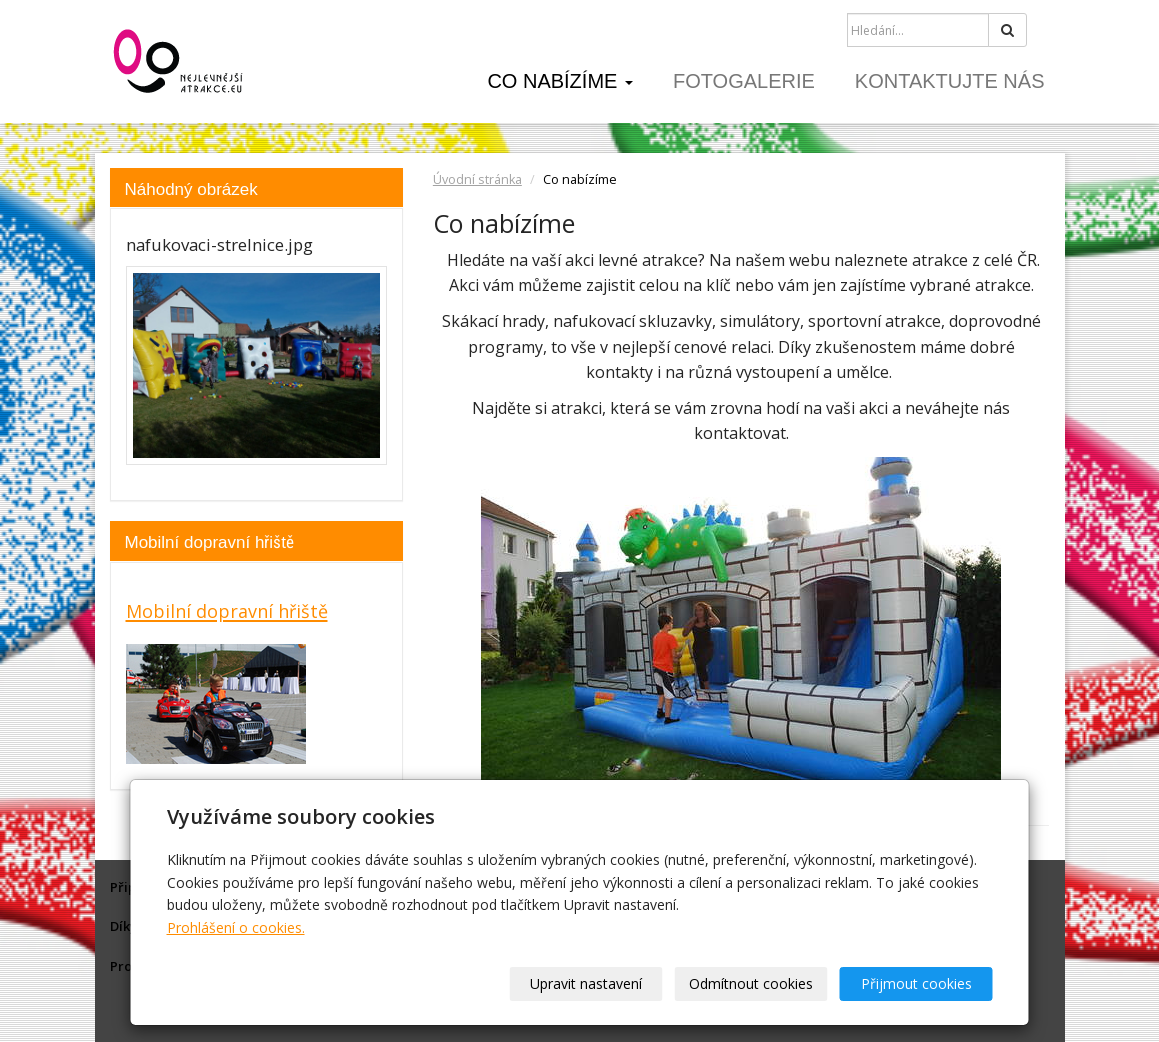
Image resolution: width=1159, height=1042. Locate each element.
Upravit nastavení (586, 983)
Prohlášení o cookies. (236, 927)
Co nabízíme (560, 81)
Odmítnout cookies (751, 983)
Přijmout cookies (916, 983)
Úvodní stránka (477, 179)
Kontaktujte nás (950, 81)
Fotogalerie (744, 81)
